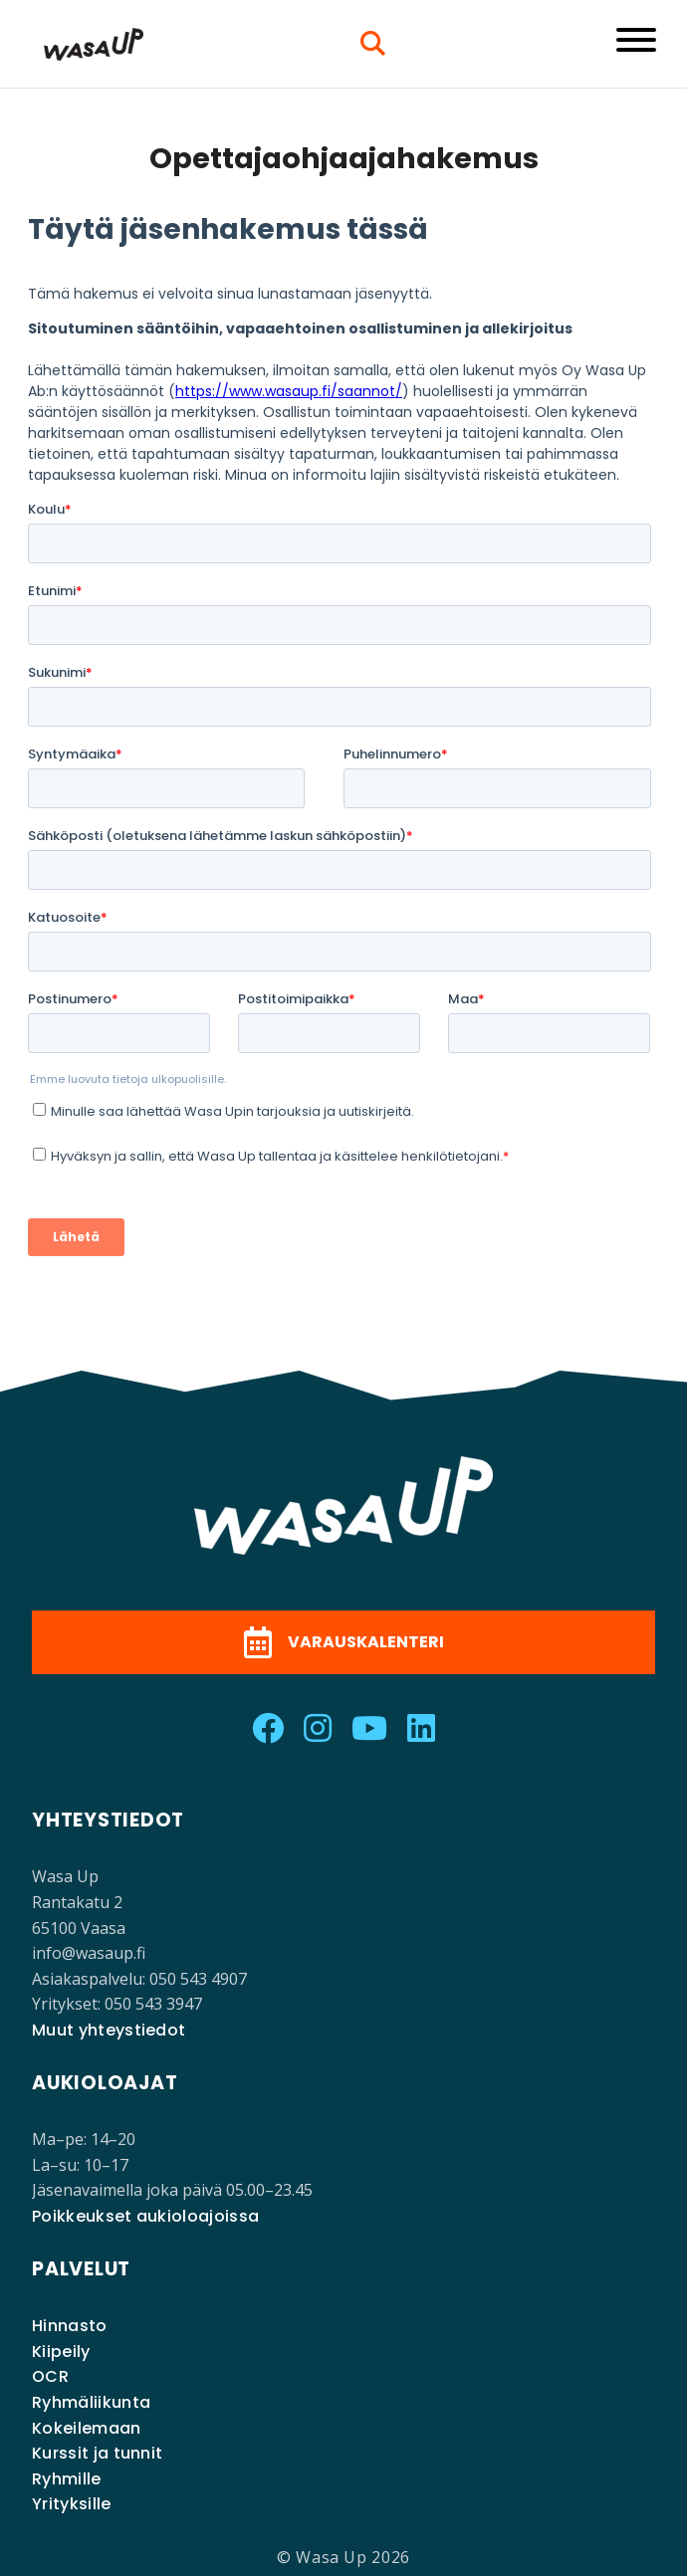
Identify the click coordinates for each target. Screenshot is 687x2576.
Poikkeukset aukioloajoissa (145, 2216)
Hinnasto (70, 2325)
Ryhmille (67, 2479)
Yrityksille (72, 2503)
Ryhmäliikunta (91, 2402)
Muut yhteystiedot (108, 2030)
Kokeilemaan (86, 2428)
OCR (50, 2376)
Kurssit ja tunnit (97, 2453)
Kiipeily (61, 2351)
